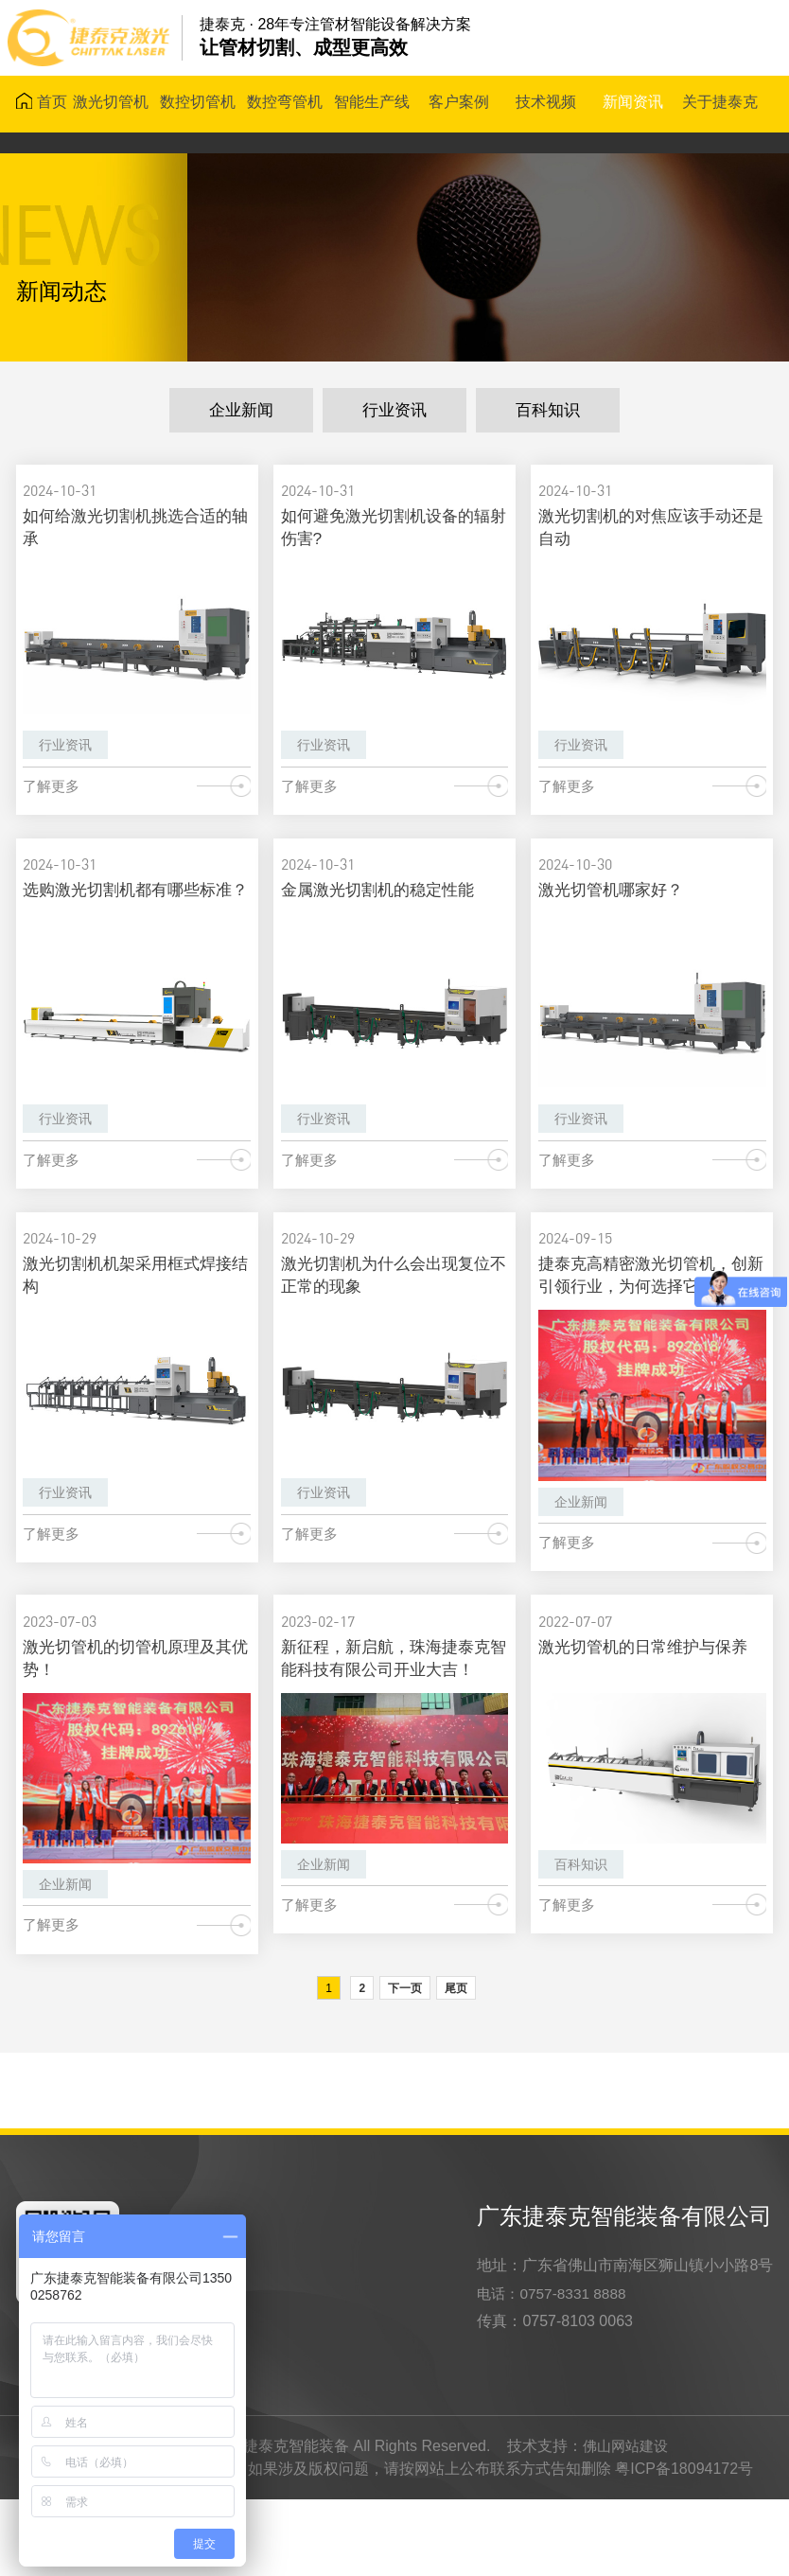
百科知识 (548, 411)
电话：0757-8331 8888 (555, 2369)
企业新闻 (241, 411)
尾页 (456, 2064)
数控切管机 (199, 104)
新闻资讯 (635, 104)
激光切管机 (112, 104)
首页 (42, 104)
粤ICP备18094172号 (684, 2545)
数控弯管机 (286, 104)
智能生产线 (373, 104)
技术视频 (548, 104)
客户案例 (461, 104)
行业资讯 (394, 411)
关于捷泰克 (722, 104)
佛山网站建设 (625, 2522)
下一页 (405, 2064)
